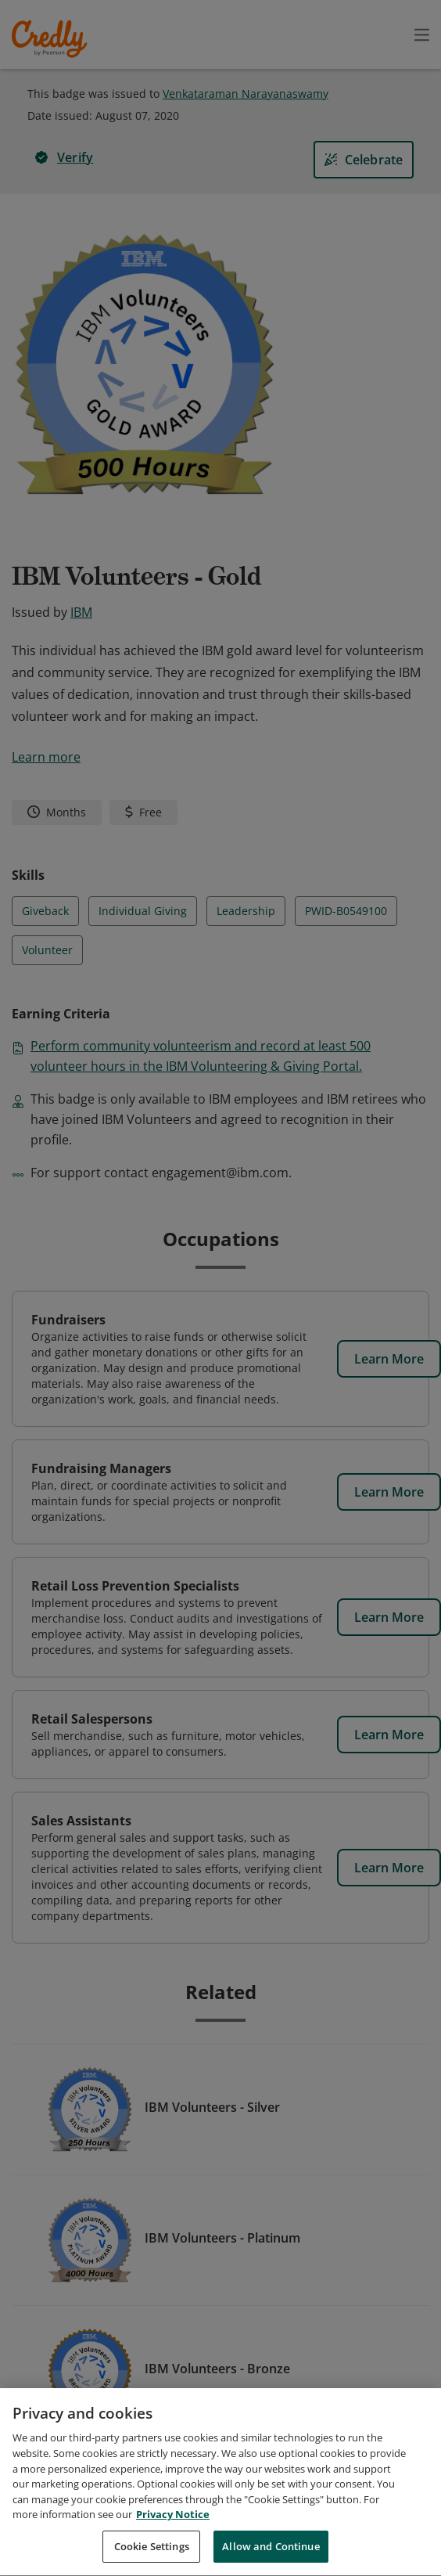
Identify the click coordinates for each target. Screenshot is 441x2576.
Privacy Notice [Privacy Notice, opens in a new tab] (173, 2521)
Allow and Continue (270, 2553)
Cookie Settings (151, 2553)
